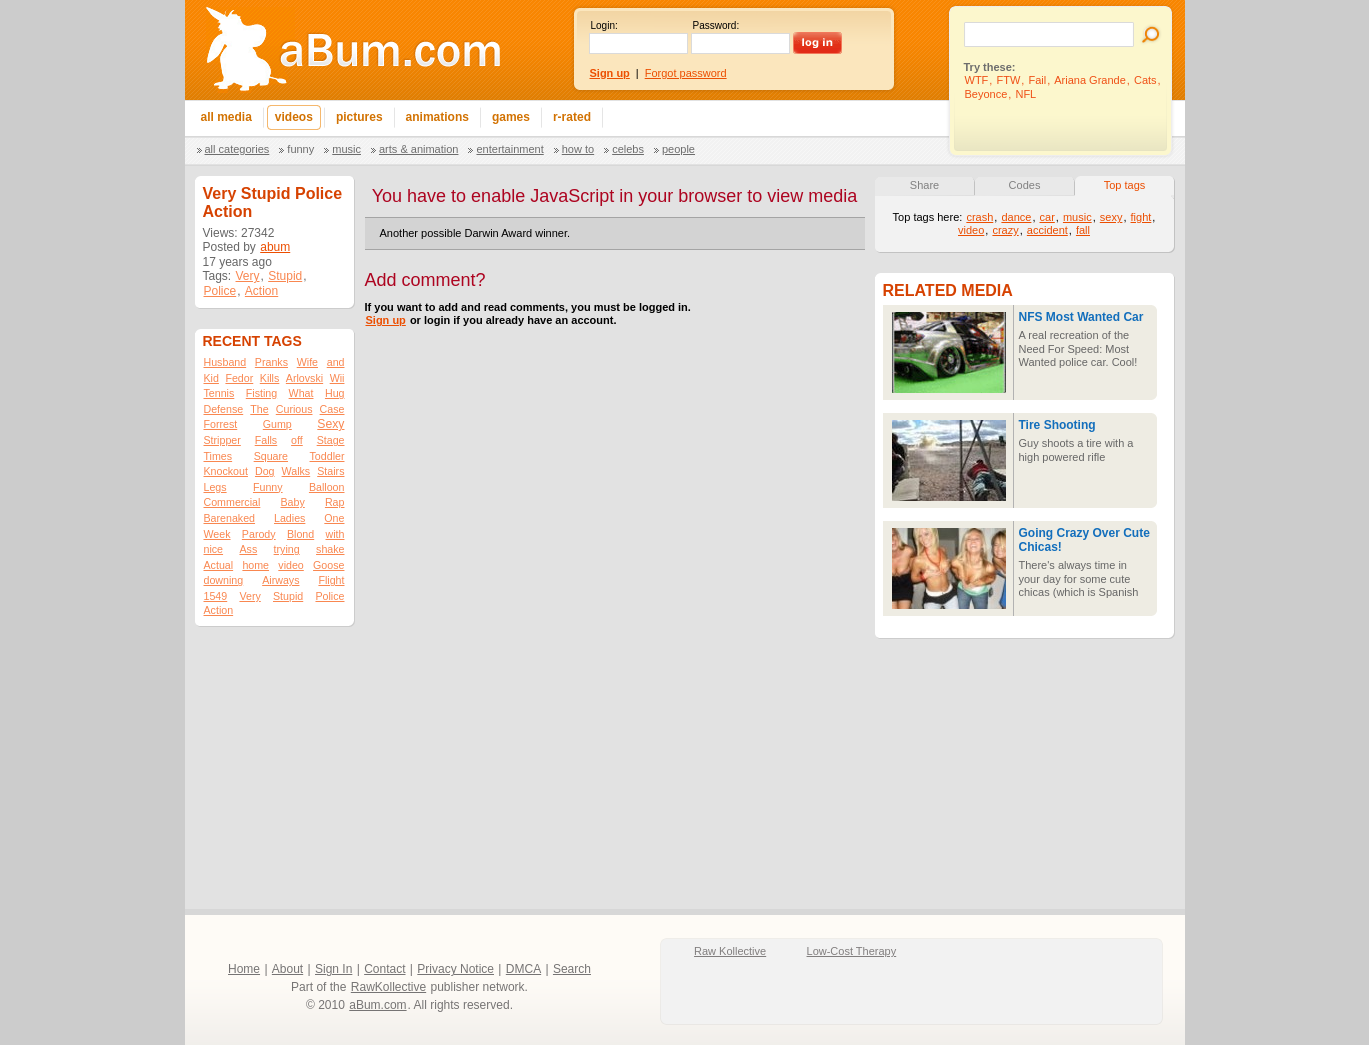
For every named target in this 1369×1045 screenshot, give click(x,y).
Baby (292, 502)
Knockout (226, 471)
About (287, 969)
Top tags (1125, 185)
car (1047, 217)
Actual (219, 565)
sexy (1111, 217)
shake (330, 549)
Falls (266, 440)
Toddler (327, 456)
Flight (331, 580)
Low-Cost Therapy (852, 951)
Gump (277, 424)
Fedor (239, 378)
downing (224, 580)
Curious (294, 409)
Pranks (271, 362)
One (334, 518)
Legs (215, 487)
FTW (1008, 80)
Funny (300, 149)
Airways (280, 580)
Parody (259, 534)
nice (214, 549)
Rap (335, 502)
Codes (1025, 185)
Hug (335, 393)
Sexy (330, 424)
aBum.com (377, 1005)
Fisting (261, 393)
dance (1016, 217)
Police (220, 291)
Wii (337, 378)
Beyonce (986, 94)
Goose (328, 565)
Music (346, 149)
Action (261, 291)
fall (1083, 230)
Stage (331, 440)
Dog (265, 471)
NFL (1025, 94)
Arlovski (304, 378)
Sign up (386, 320)
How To (578, 149)
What (301, 393)
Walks (296, 471)
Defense (224, 409)
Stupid (285, 276)
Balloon (327, 487)
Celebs (628, 149)
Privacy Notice (455, 969)
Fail (1037, 80)
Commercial (232, 502)
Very (248, 276)
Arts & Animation (418, 149)
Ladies (289, 518)
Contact (384, 969)
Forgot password (686, 73)
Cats (1145, 80)
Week (217, 534)
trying (287, 549)
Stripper (222, 440)
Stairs (330, 471)
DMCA (523, 969)
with (335, 534)
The (259, 409)
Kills (270, 378)
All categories (237, 149)
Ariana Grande (1090, 80)
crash (979, 217)
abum (275, 247)
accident (1047, 230)
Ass (248, 549)
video (290, 565)
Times (218, 456)
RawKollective (388, 987)
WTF (977, 80)
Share (924, 185)
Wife (307, 362)
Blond (300, 534)
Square (271, 456)
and (336, 362)
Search (572, 969)
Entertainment (509, 149)
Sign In (333, 969)
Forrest (221, 424)
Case (332, 409)
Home (244, 969)
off (297, 440)
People (678, 149)
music (1077, 217)
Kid (211, 378)
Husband (225, 362)
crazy (1005, 230)
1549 (216, 596)
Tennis (219, 393)
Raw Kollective (730, 951)
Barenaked (230, 518)
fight (1141, 217)
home (255, 565)
